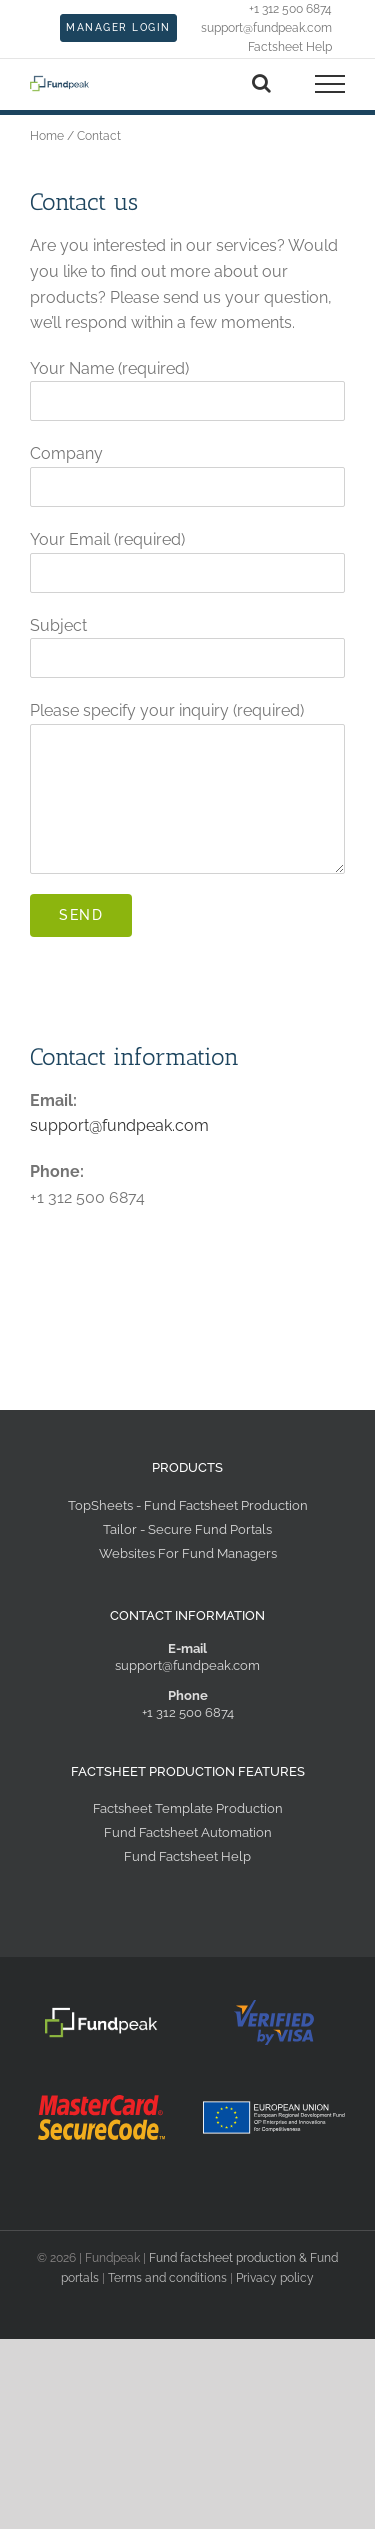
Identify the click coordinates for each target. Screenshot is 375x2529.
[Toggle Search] (261, 83)
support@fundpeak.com (119, 1125)
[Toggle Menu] (330, 84)
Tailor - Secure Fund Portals (187, 1529)
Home (47, 136)
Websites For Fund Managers (188, 1553)
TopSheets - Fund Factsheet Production (188, 1505)
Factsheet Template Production (188, 1808)
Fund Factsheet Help (187, 1856)
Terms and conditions (167, 2278)
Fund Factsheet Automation (188, 1832)
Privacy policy (275, 2278)
